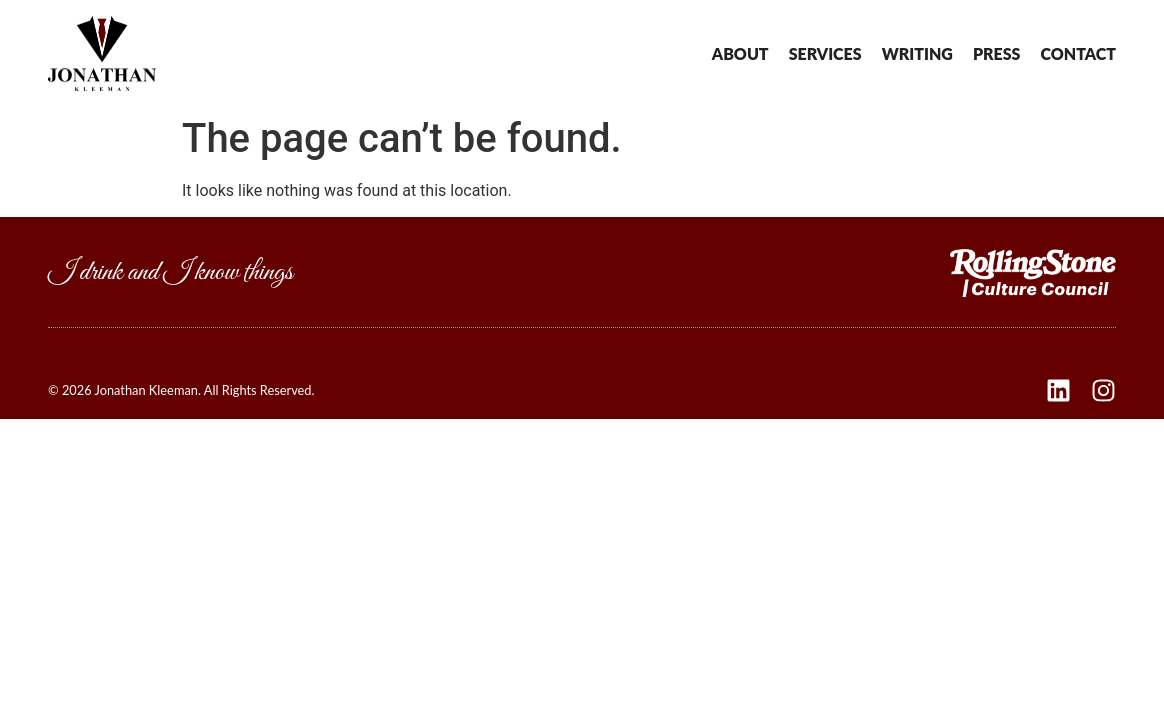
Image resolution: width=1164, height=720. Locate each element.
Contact (1078, 54)
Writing (917, 54)
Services (825, 54)
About (740, 54)
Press (997, 54)
